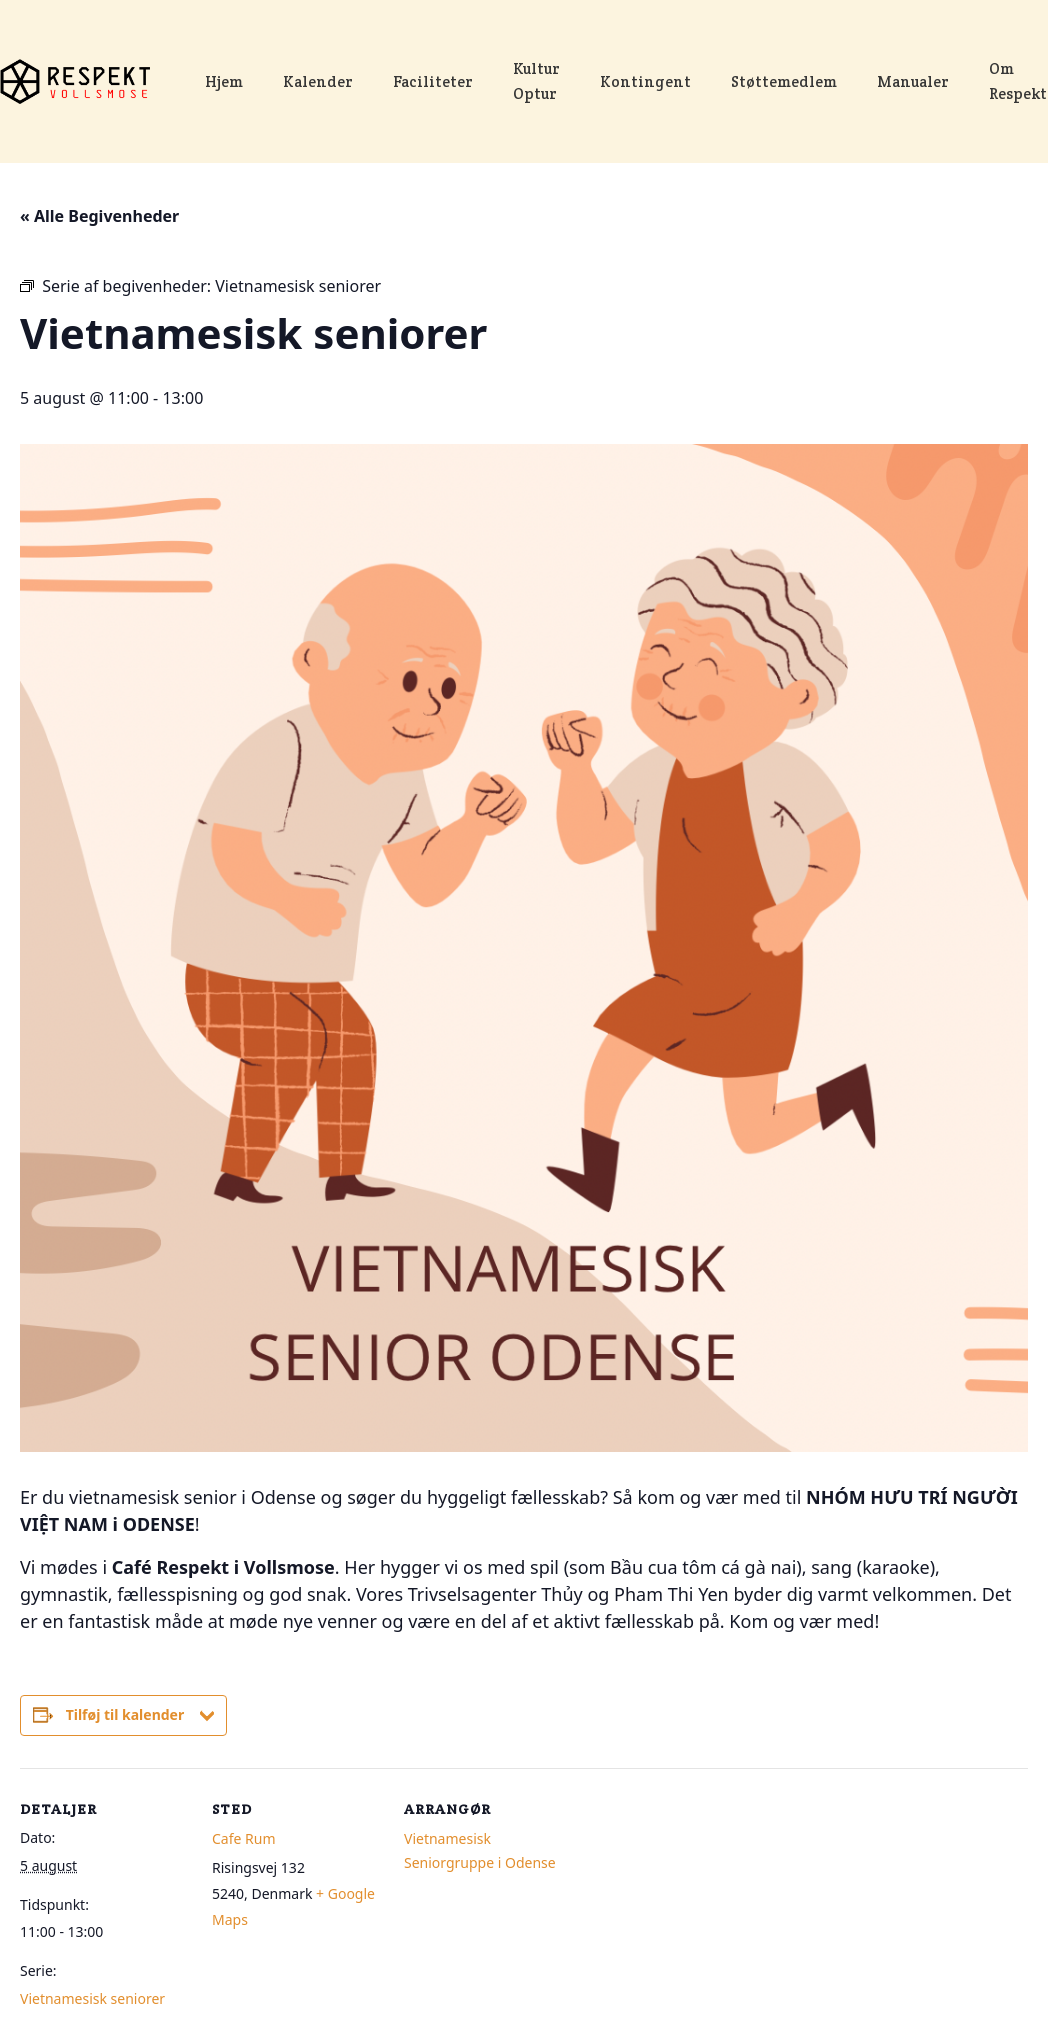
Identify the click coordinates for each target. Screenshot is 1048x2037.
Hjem (224, 82)
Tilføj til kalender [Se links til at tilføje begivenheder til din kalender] (125, 1714)
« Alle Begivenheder (99, 216)
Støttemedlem (784, 82)
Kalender (318, 82)
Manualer (913, 82)
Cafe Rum (244, 1838)
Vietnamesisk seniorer (92, 1998)
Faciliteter (433, 82)
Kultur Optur (536, 81)
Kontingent (645, 82)
